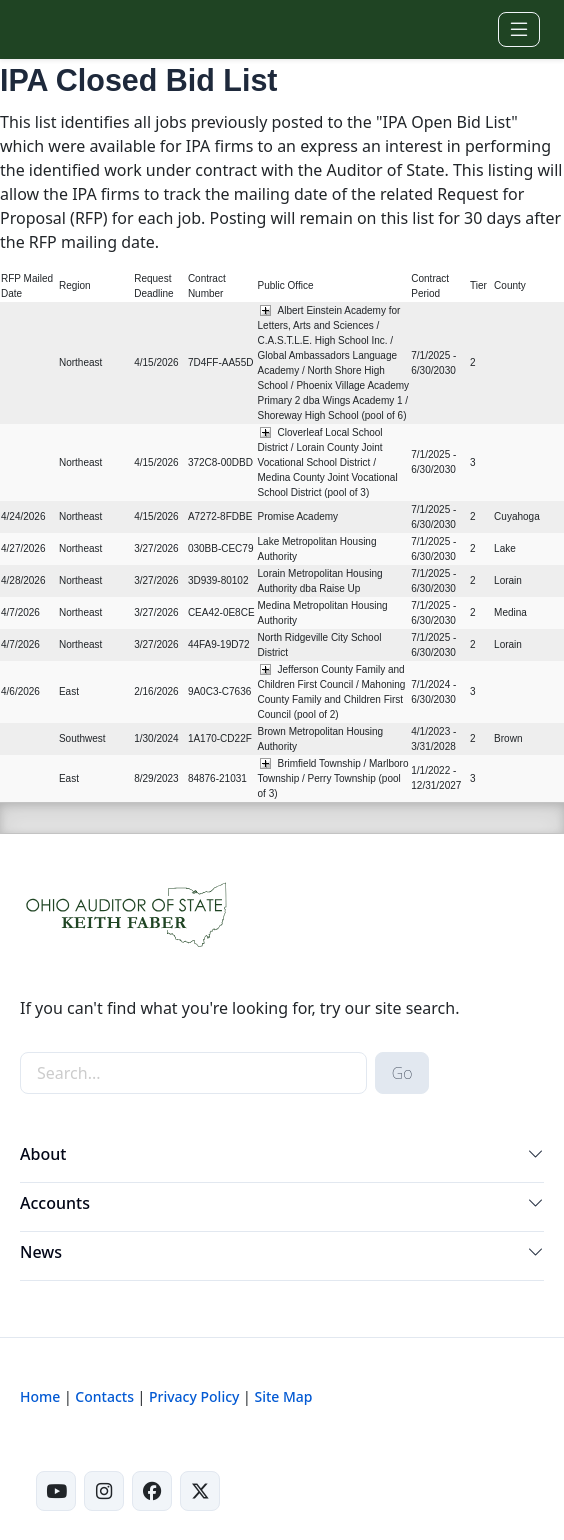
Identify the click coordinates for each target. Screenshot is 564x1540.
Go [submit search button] (402, 1073)
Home (40, 1396)
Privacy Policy (194, 1396)
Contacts (104, 1396)
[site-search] (193, 1073)
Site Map (283, 1396)
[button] (536, 1158)
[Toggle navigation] (519, 29)
